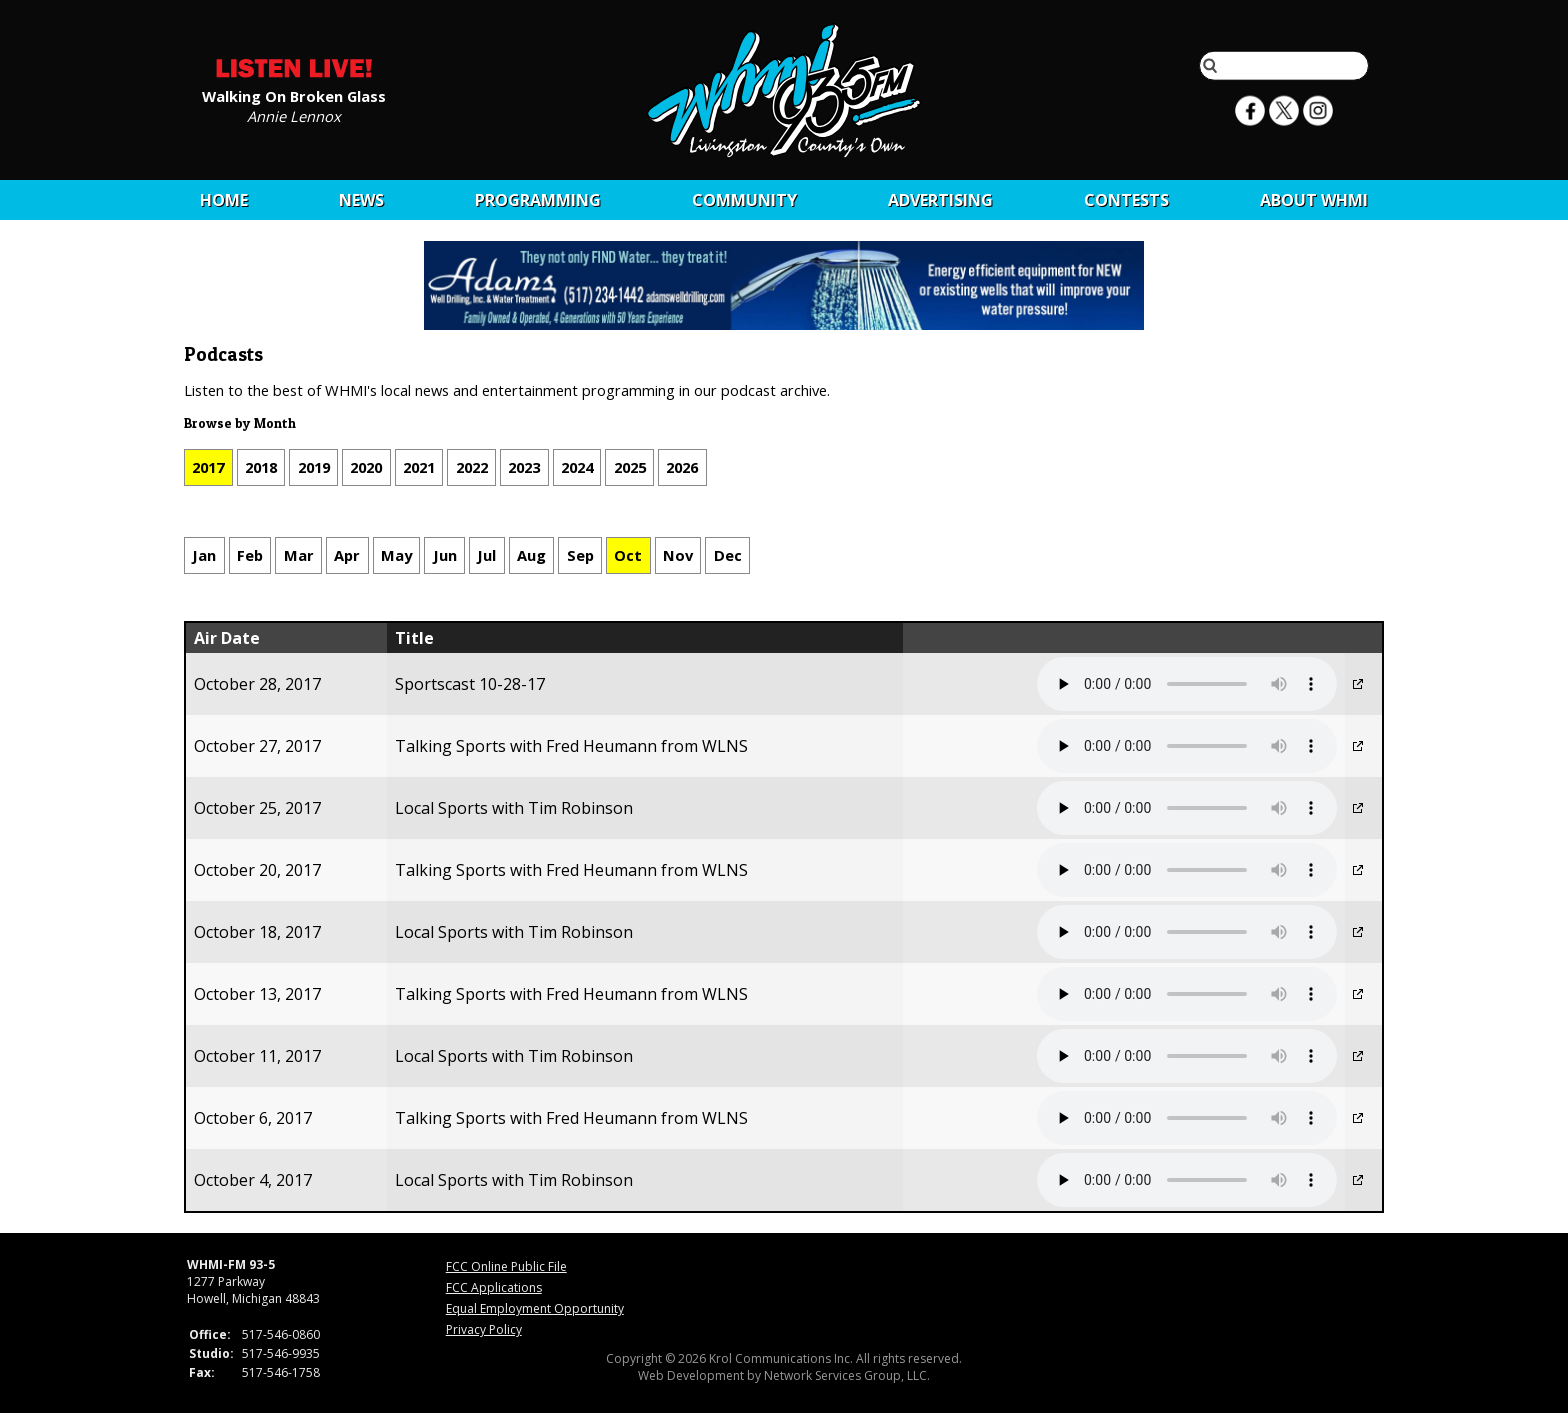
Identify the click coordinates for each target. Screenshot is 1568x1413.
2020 (366, 467)
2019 (314, 467)
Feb (250, 555)
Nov (678, 555)
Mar (299, 555)
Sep (580, 555)
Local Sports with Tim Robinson (514, 808)
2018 (261, 467)
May (396, 555)
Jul (486, 555)
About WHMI (1314, 200)
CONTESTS (1126, 200)
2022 (472, 467)
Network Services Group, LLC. (847, 1375)
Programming (538, 200)
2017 (208, 467)
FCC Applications (494, 1287)
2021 (419, 467)
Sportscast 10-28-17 (470, 684)
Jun (445, 555)
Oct (628, 555)
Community (744, 200)
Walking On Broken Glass (294, 95)
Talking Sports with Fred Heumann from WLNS (571, 746)
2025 (630, 467)
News (361, 200)
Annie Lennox (294, 115)
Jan (204, 555)
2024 (577, 467)
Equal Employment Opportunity (535, 1308)
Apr (347, 555)
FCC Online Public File (506, 1266)
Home (224, 200)
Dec (728, 555)
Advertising (940, 200)
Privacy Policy (484, 1329)
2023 (524, 467)
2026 (682, 467)
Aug (531, 555)
